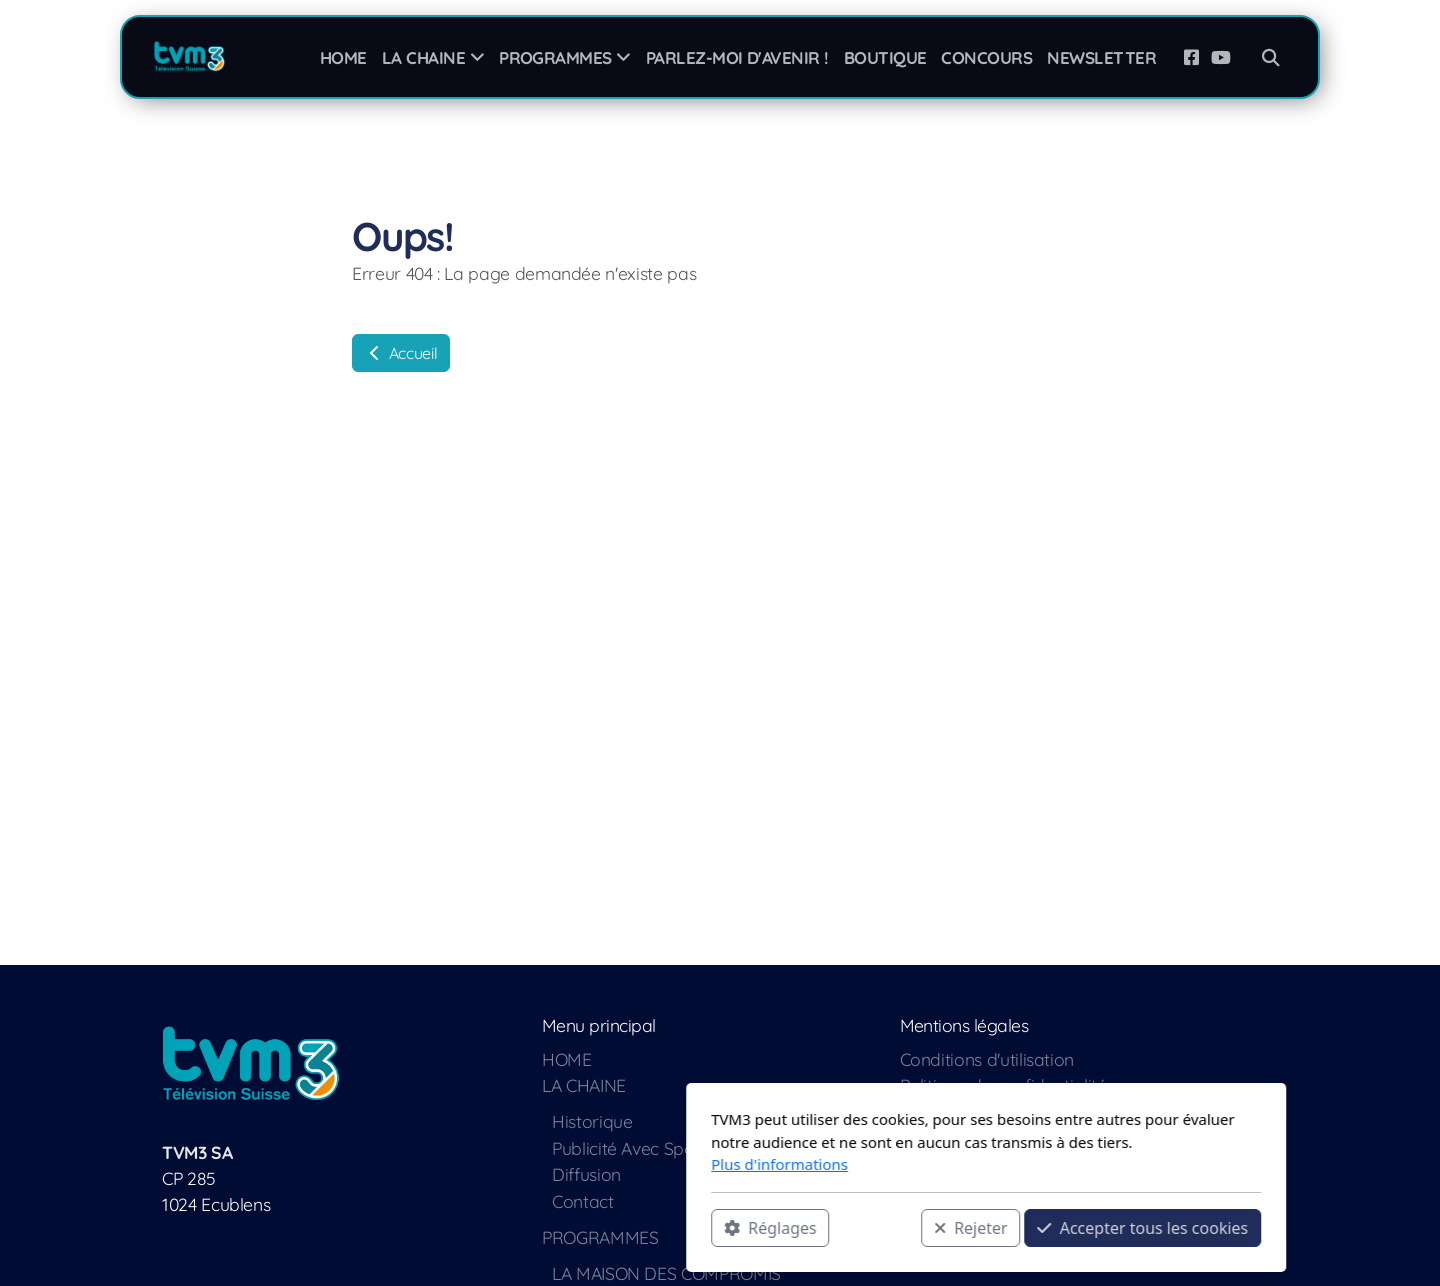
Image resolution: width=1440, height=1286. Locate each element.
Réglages (504, 1227)
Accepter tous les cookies (876, 1227)
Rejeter (705, 1227)
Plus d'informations (513, 1164)
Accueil (401, 353)
